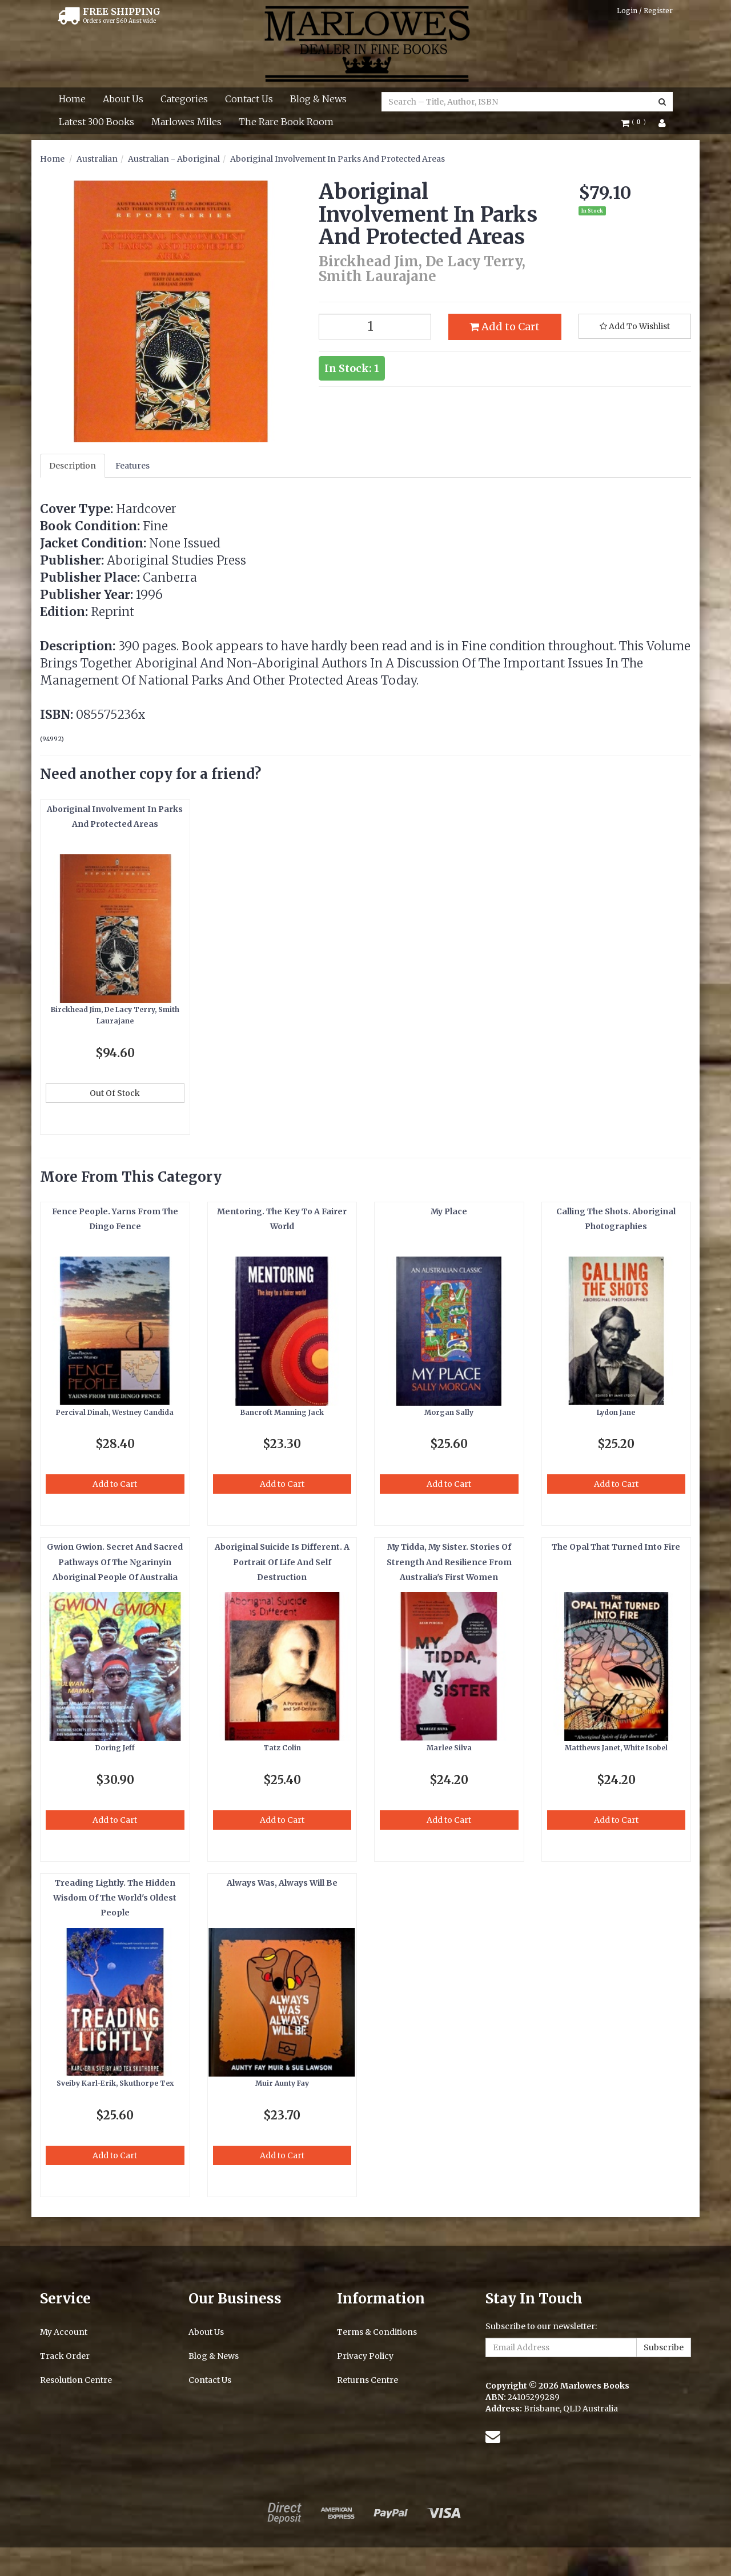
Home (72, 99)
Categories (184, 99)
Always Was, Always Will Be (282, 1883)
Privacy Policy (365, 2356)
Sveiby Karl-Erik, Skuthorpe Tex (115, 2083)
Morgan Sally (448, 1412)
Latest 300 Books (96, 121)
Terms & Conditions (377, 2332)
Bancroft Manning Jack (282, 1412)
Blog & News (318, 99)
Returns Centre (367, 2380)
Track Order (65, 2356)
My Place (449, 1211)
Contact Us (249, 99)
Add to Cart (504, 326)
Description (72, 466)
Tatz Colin (282, 1747)
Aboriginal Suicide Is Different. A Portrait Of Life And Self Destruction (282, 1562)
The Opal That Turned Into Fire (616, 1547)
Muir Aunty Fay (282, 2083)
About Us (123, 99)
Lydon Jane (616, 1412)
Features (132, 466)
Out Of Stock (115, 1093)
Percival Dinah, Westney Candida (115, 1412)
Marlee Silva (449, 1747)
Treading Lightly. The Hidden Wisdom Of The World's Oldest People (114, 1898)
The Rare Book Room (286, 121)
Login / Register (645, 10)
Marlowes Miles (186, 121)
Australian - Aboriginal (174, 159)
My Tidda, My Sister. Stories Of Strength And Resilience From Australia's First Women (449, 1562)
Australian (97, 159)
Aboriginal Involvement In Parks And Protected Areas (337, 159)
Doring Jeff (115, 1747)
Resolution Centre (76, 2380)
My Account (63, 2332)
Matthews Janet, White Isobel (616, 1747)
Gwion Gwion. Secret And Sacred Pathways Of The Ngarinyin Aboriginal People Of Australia (115, 1562)
